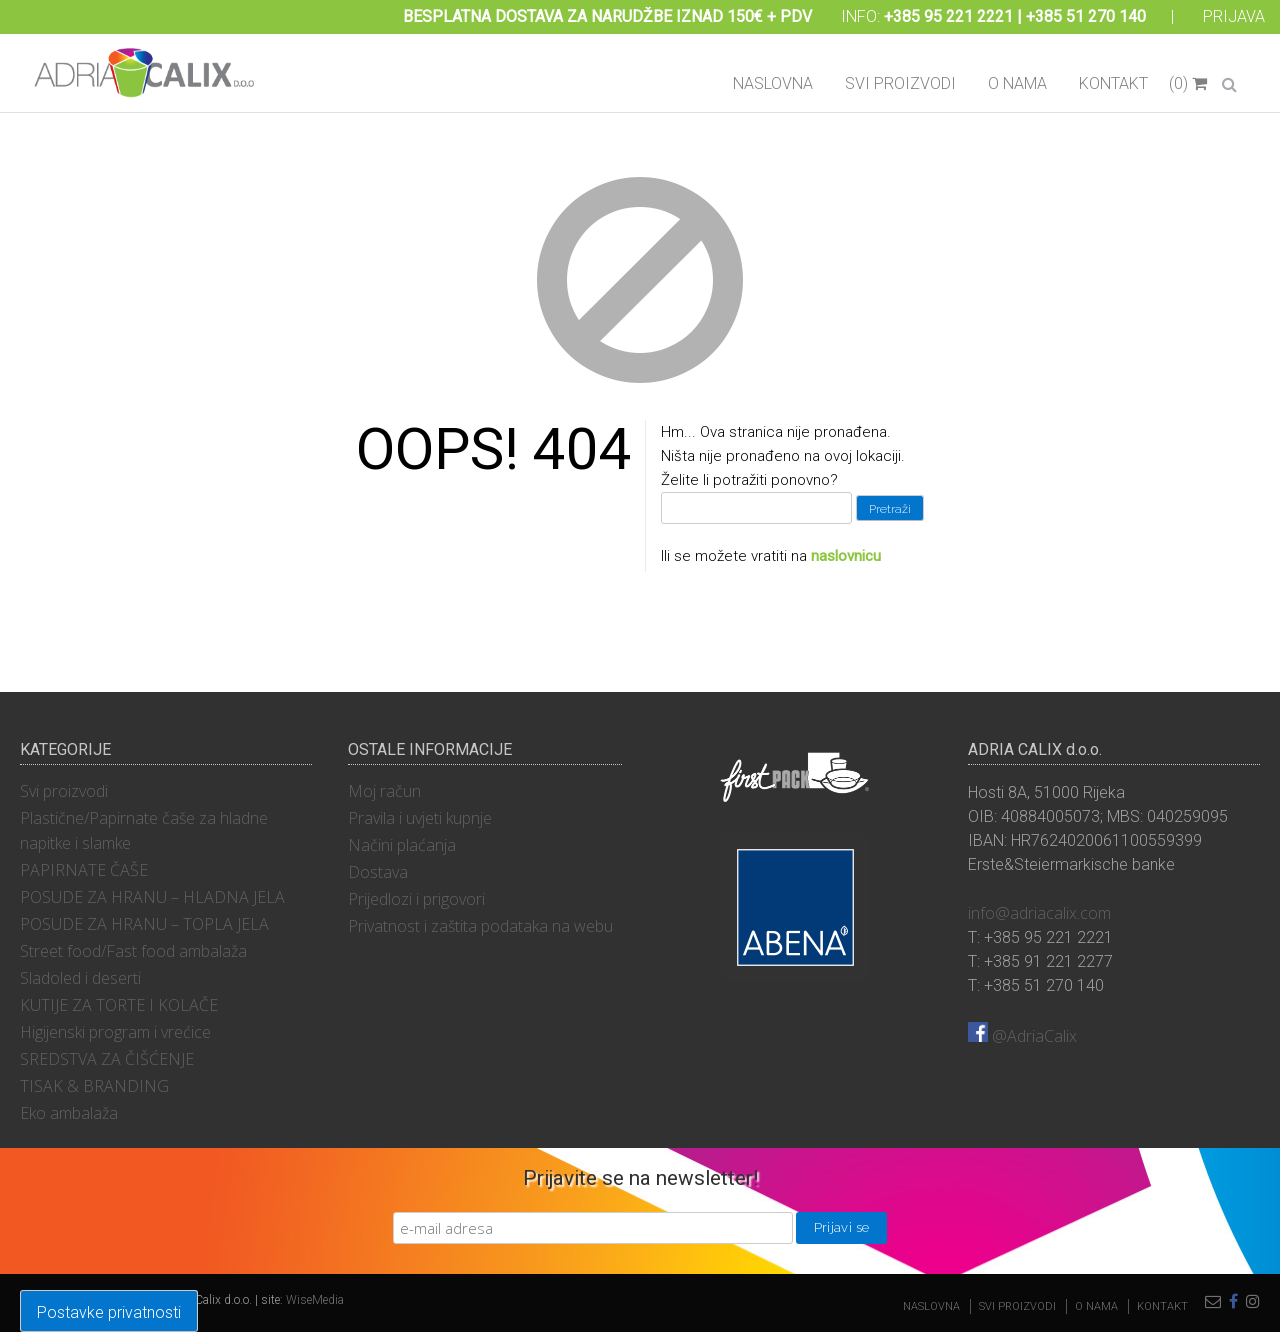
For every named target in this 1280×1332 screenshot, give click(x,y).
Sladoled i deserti (80, 978)
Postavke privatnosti (109, 1312)
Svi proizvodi (900, 83)
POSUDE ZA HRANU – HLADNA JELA (152, 897)
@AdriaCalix (1022, 1036)
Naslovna (773, 83)
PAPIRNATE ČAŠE (84, 870)
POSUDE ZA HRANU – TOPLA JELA (144, 924)
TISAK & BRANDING (94, 1086)
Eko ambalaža (69, 1113)
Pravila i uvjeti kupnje (420, 818)
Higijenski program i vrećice (115, 1032)
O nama (1017, 83)
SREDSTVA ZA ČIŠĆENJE (107, 1059)
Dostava (378, 872)
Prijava (1234, 16)
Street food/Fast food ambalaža (133, 951)
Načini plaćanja (402, 845)
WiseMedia (315, 1300)
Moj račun (384, 791)
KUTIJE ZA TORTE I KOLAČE (119, 1005)
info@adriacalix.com (1039, 913)
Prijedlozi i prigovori (416, 899)
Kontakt (1113, 83)
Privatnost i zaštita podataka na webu (480, 926)
